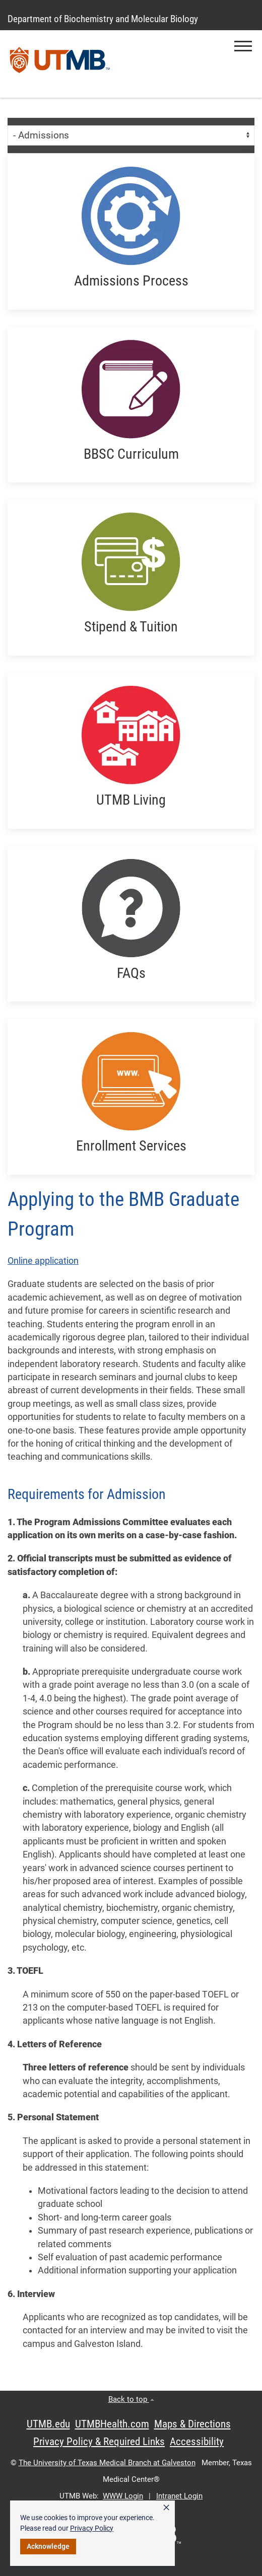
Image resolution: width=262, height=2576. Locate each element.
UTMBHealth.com (112, 2424)
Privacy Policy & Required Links (99, 2442)
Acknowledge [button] (48, 2546)
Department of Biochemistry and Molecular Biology (103, 19)
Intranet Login (179, 2495)
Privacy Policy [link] (91, 2528)
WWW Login (123, 2495)
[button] (243, 46)
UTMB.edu (48, 2424)
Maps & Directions (192, 2424)
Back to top (131, 2399)
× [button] (166, 2507)
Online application (43, 1261)
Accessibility (197, 2442)
